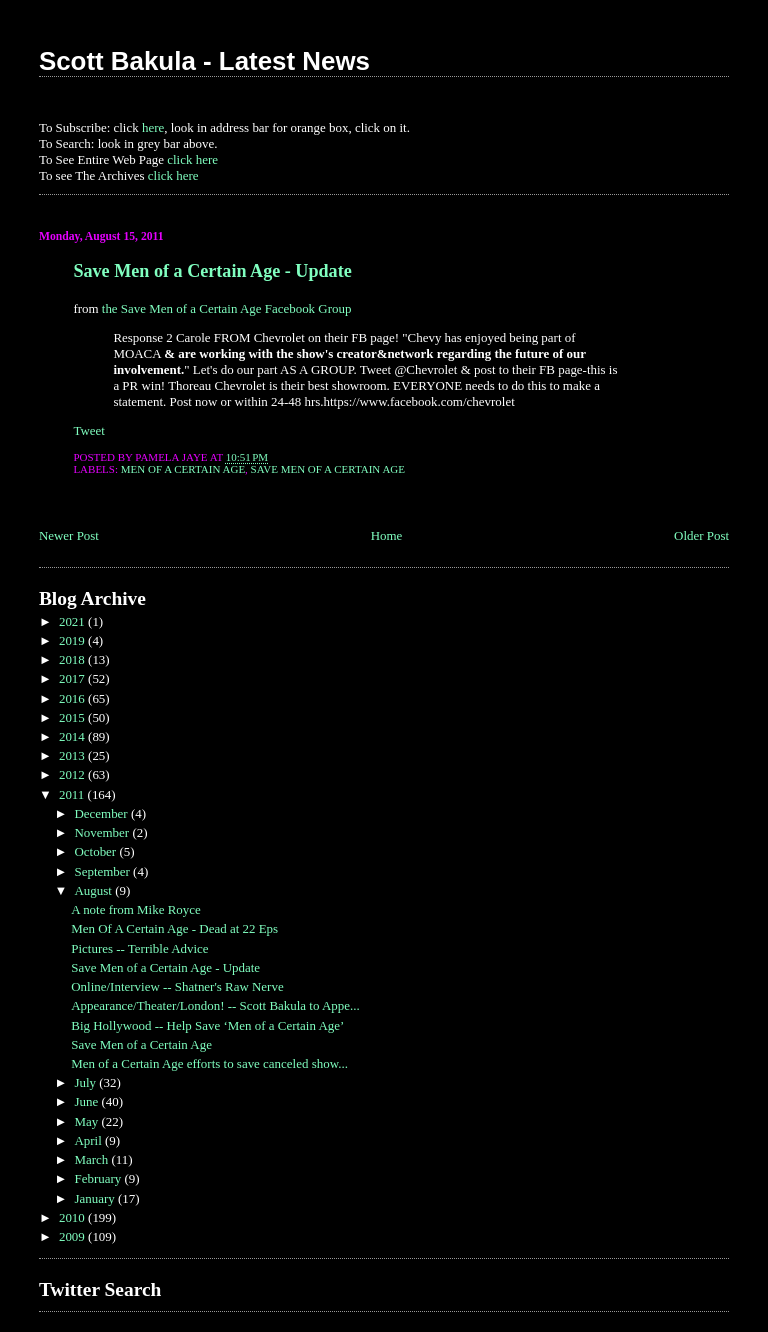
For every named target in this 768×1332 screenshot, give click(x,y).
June (87, 1101)
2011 (73, 794)
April (89, 1140)
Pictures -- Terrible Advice (139, 948)
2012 (73, 774)
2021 (73, 621)
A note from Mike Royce (136, 909)
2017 (73, 678)
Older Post (701, 535)
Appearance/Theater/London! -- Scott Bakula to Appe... (215, 1005)
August (94, 890)
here (153, 127)
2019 (73, 640)
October (96, 851)
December (102, 813)
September (103, 871)
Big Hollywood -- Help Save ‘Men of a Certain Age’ (207, 1025)
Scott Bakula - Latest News (204, 61)
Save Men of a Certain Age (328, 469)
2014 (73, 736)
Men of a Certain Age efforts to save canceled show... (209, 1063)
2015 (73, 717)
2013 (73, 755)
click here (192, 159)
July (86, 1082)
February (99, 1178)
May (87, 1121)
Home (387, 535)
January (96, 1198)
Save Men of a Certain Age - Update (212, 271)
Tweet (88, 430)
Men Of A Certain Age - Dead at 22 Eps (174, 928)
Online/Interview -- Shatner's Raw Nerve (177, 986)
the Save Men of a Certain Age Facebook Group (227, 308)
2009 (73, 1236)
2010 (73, 1217)
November (103, 832)
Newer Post (69, 535)
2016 (73, 698)
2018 (73, 659)
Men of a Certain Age (183, 469)
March (92, 1159)
